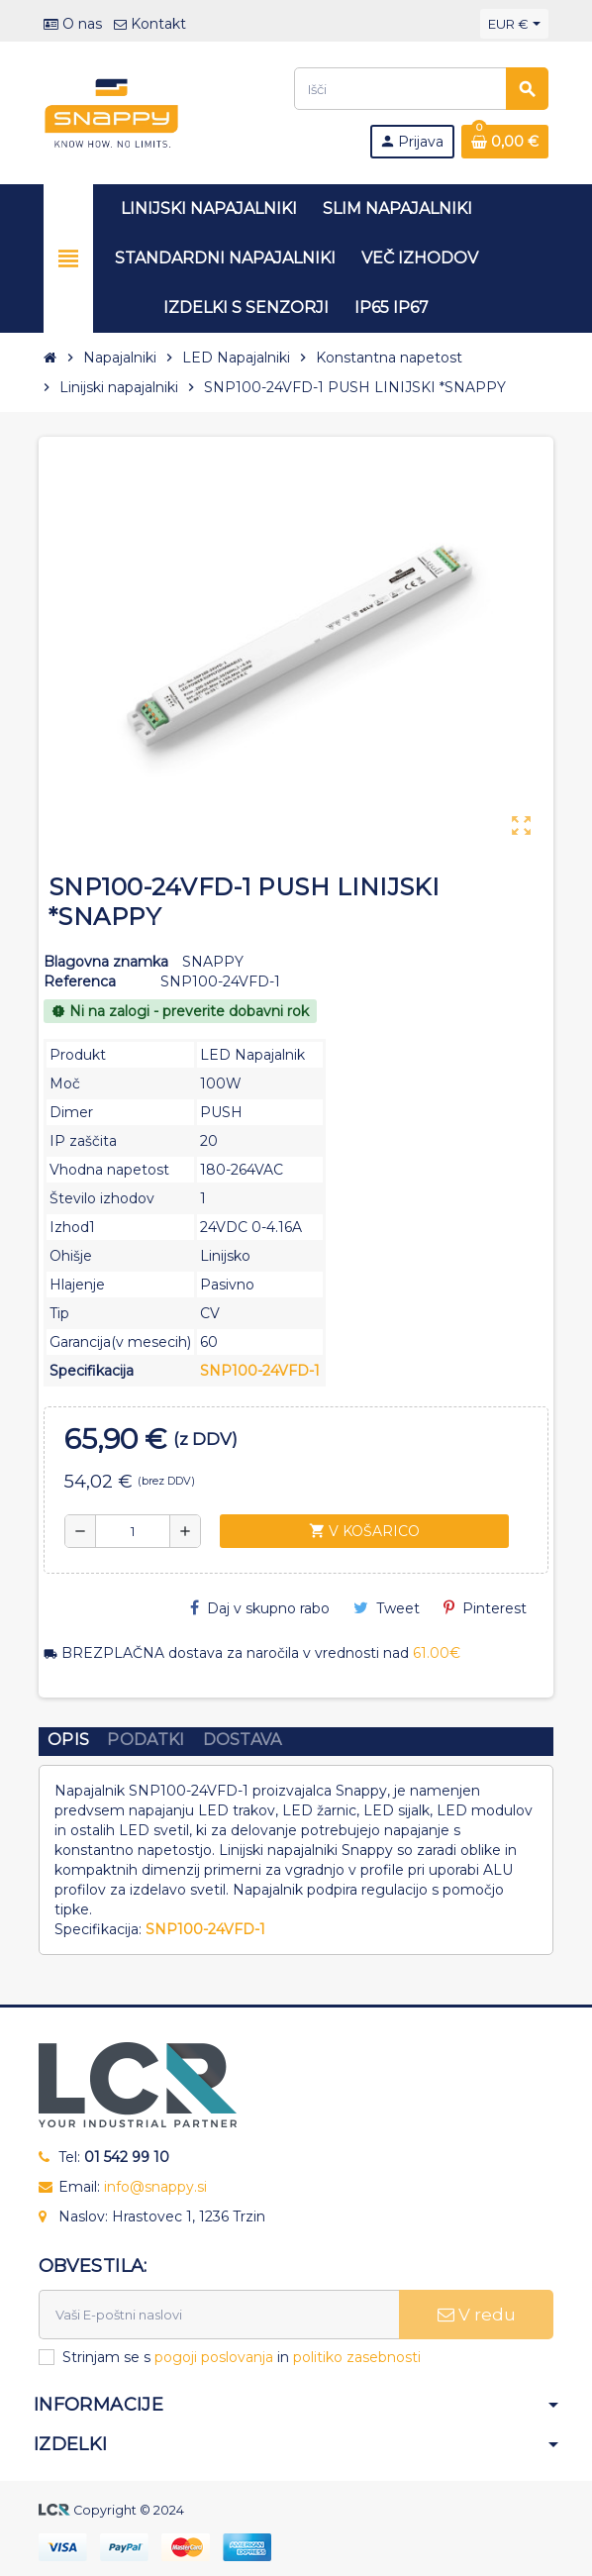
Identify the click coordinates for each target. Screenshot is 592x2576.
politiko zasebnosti (357, 2357)
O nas (73, 24)
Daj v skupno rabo (260, 1608)
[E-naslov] (219, 2314)
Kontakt (150, 24)
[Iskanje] (420, 88)
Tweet (386, 1608)
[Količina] (132, 1531)
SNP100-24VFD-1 (260, 1371)
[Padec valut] (514, 24)
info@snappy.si (155, 2187)
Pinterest (485, 1608)
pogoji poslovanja (213, 2357)
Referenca (80, 981)
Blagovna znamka (106, 962)
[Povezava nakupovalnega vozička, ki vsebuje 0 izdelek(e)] (504, 141)
